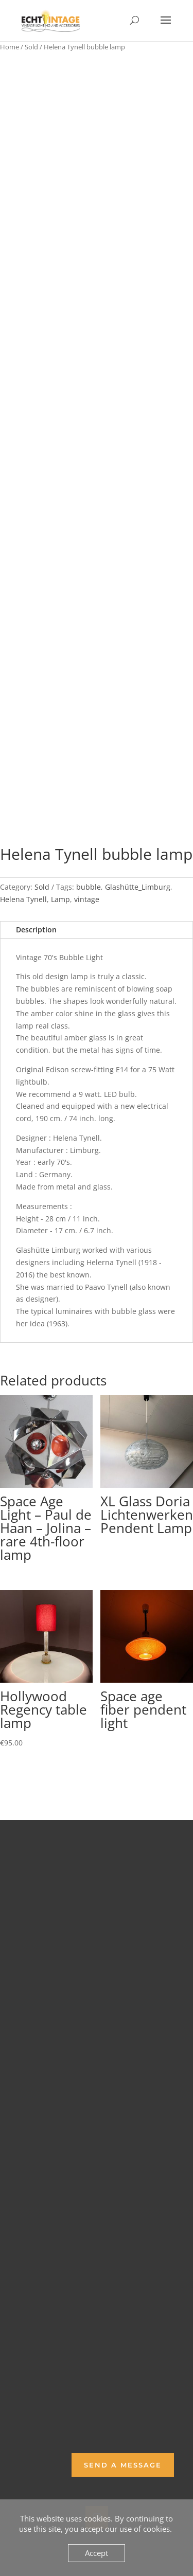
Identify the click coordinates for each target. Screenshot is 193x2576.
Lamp (60, 899)
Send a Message (123, 2465)
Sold (31, 46)
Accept (96, 2553)
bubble (88, 887)
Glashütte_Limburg (137, 887)
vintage (86, 899)
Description (36, 929)
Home (9, 46)
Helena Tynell (23, 899)
